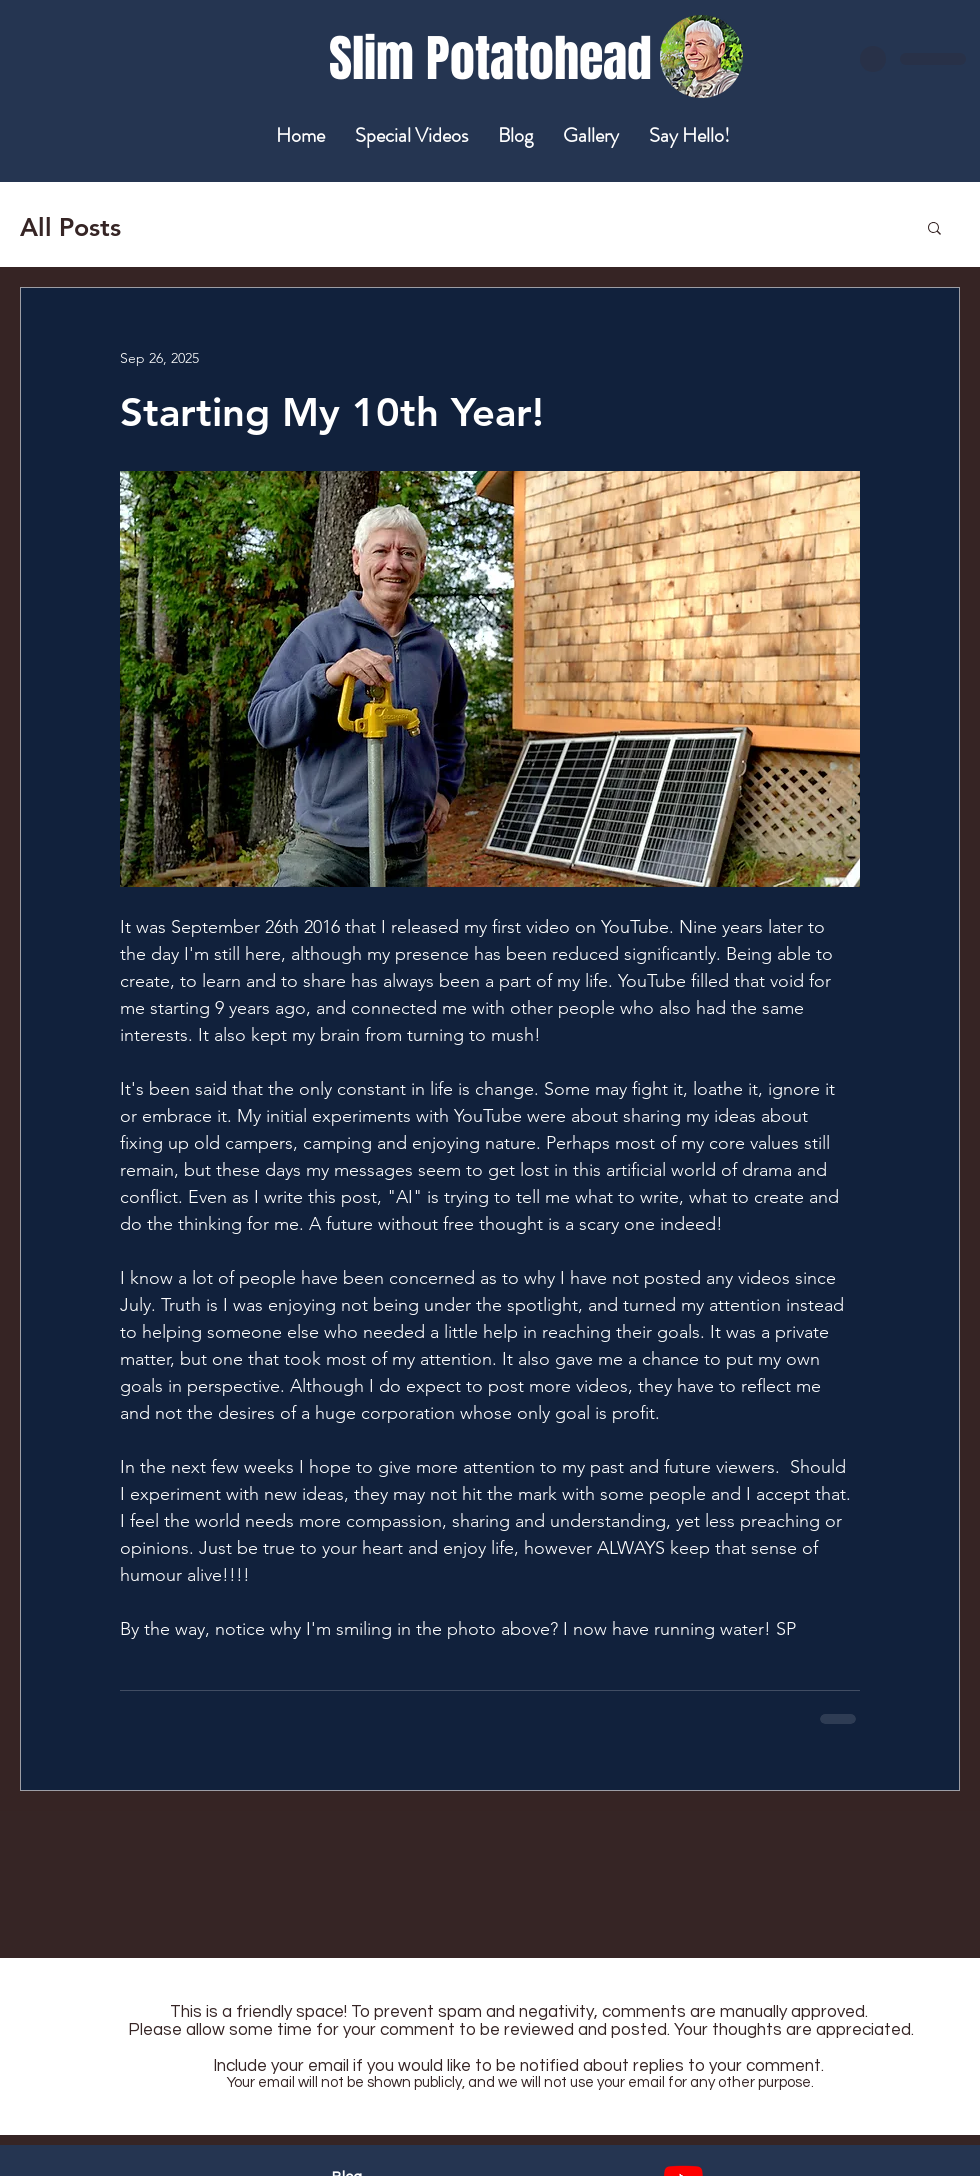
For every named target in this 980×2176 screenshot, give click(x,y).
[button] (934, 227)
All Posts (70, 227)
